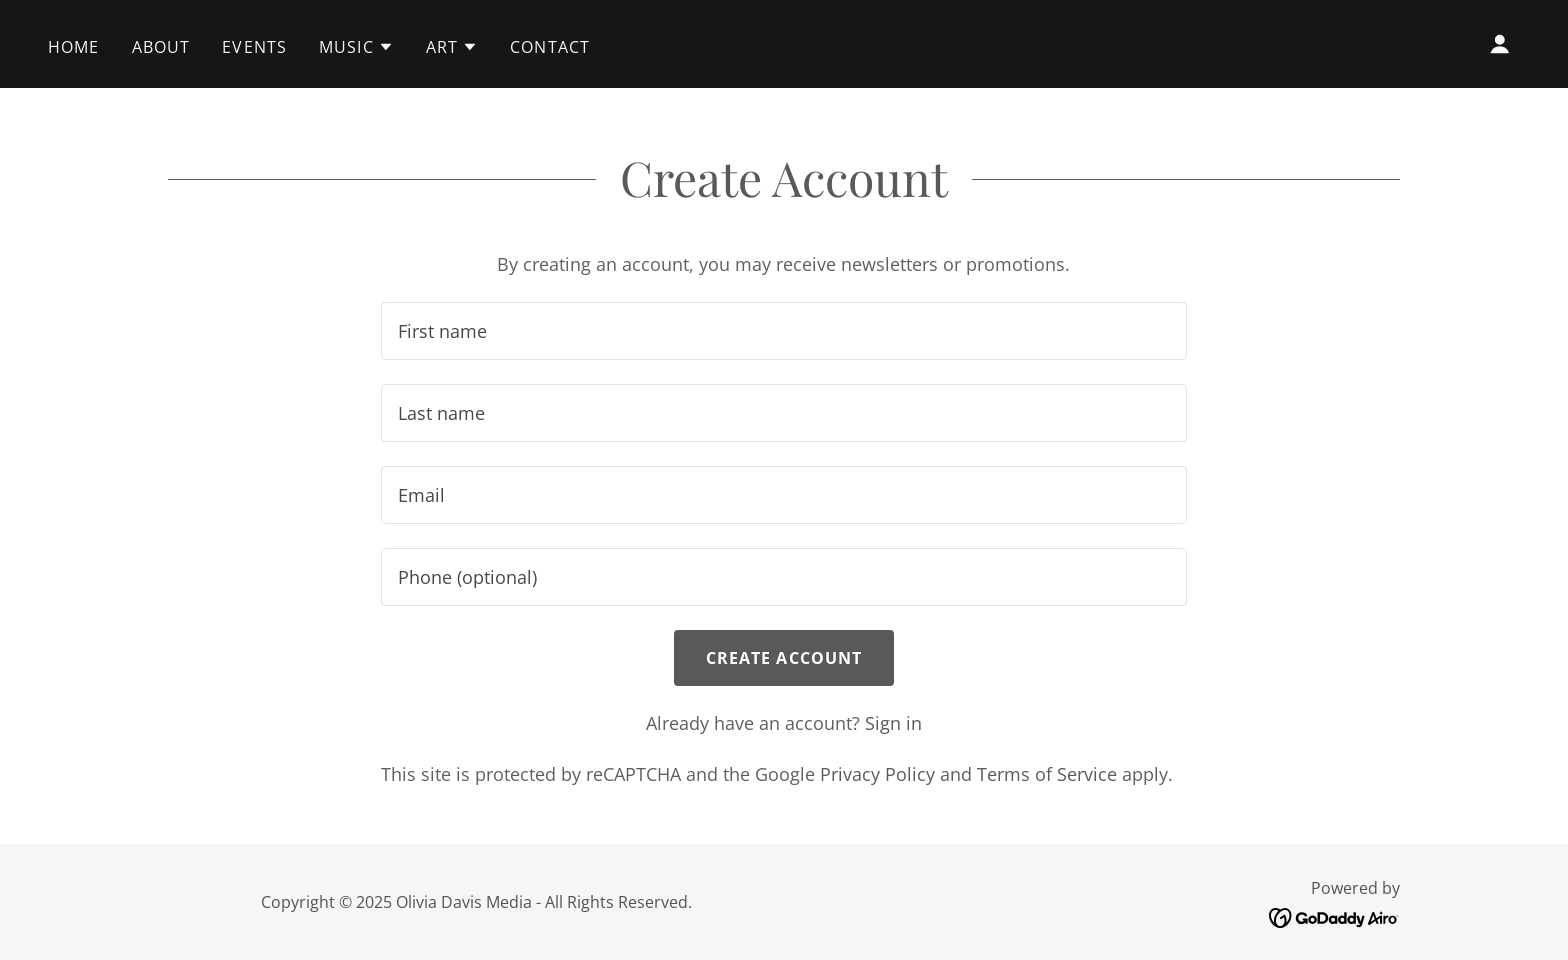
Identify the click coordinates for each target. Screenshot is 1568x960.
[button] (356, 47)
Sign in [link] (893, 723)
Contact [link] (550, 47)
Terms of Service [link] (1047, 774)
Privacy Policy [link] (877, 774)
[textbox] (783, 331)
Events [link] (254, 47)
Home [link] (74, 47)
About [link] (161, 47)
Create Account (784, 658)
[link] (1334, 916)
